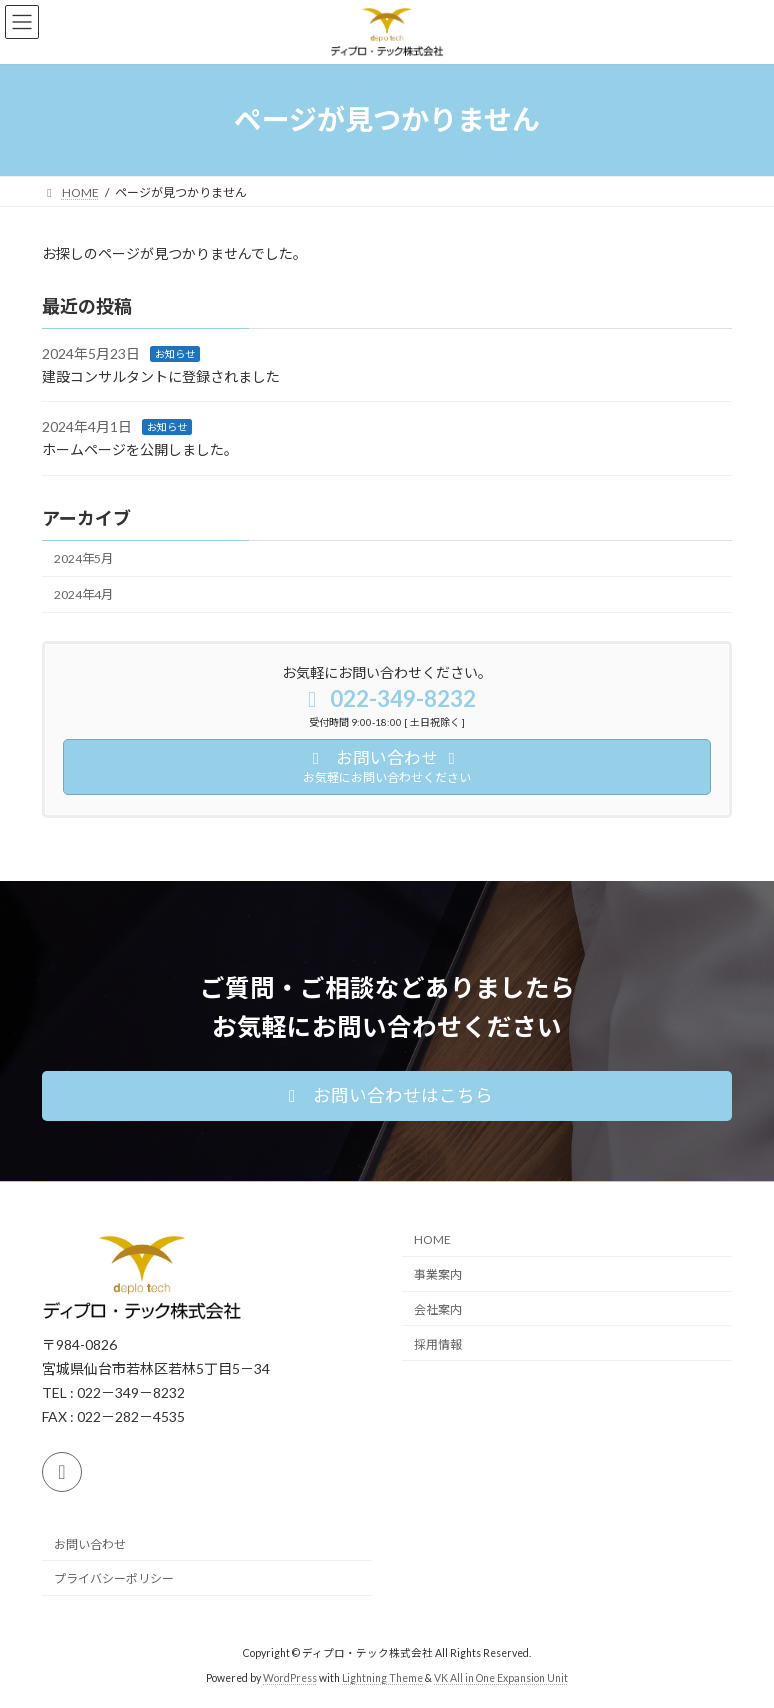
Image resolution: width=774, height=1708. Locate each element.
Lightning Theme (382, 1677)
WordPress (290, 1677)
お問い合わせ (90, 1543)
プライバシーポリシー (114, 1578)
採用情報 (438, 1343)
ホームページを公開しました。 (140, 449)
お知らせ (175, 354)
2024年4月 (83, 594)
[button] (387, 1096)
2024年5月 (83, 558)
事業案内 (438, 1274)
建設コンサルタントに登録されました (161, 376)
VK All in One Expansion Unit (501, 1677)
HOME (432, 1239)
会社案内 (438, 1309)
